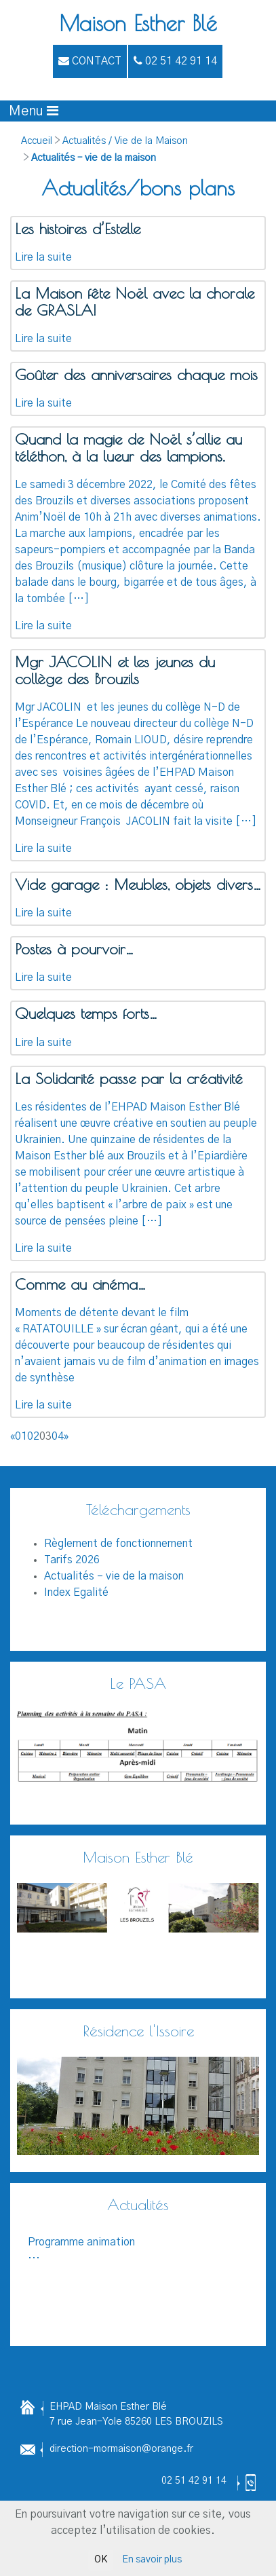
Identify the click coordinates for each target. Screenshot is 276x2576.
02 (33, 1436)
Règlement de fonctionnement (118, 1543)
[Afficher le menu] (33, 111)
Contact (89, 61)
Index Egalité (76, 1592)
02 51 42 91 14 (193, 2481)
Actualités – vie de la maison (93, 158)
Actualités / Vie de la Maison (125, 141)
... (138, 2248)
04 (58, 1436)
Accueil (36, 141)
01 (21, 1436)
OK (100, 2559)
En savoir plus (152, 2559)
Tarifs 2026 (72, 1559)
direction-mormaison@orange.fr (121, 2449)
